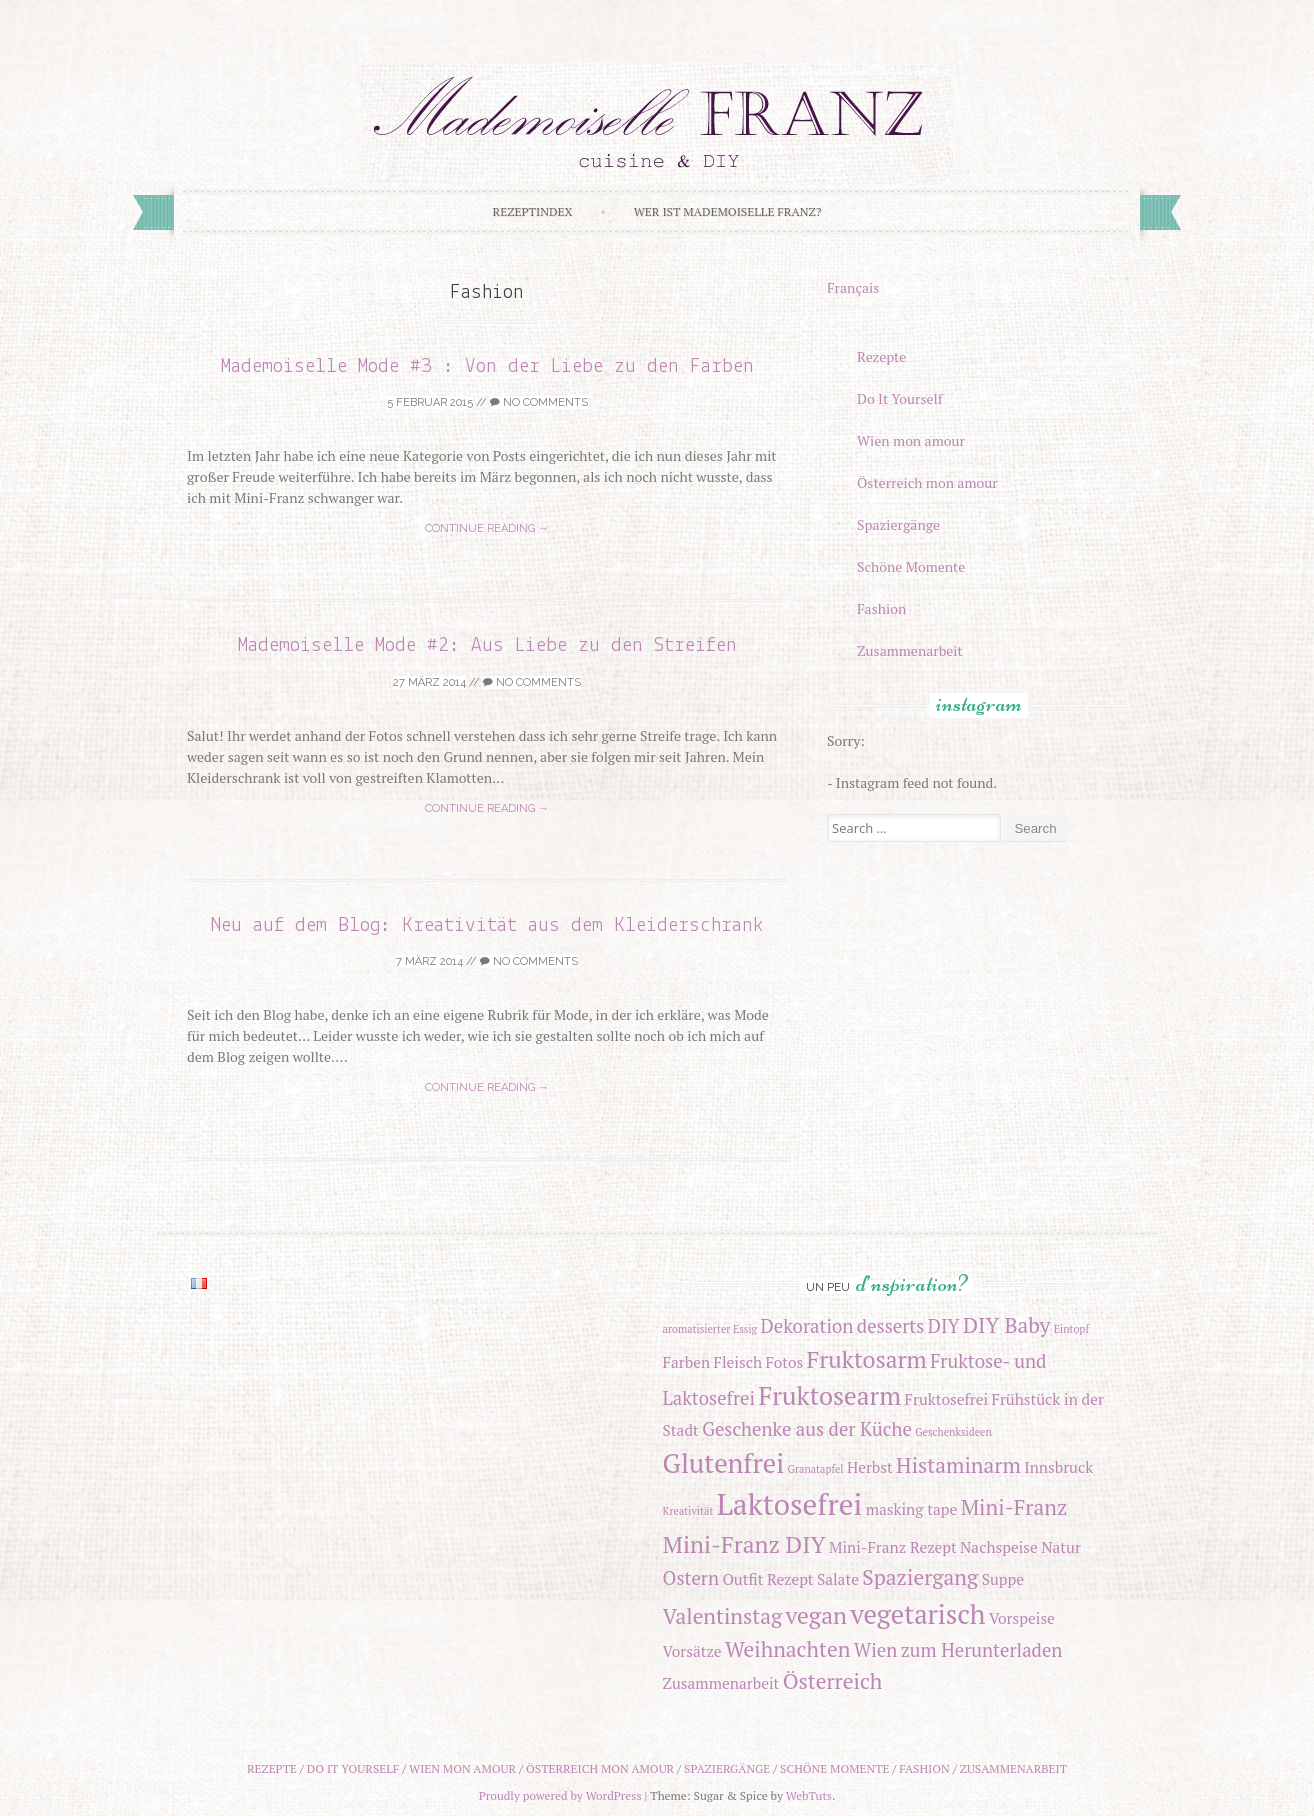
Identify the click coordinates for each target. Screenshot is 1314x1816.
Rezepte (881, 356)
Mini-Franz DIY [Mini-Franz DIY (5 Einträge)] (744, 1544)
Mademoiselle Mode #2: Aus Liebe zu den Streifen (487, 645)
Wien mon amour (911, 440)
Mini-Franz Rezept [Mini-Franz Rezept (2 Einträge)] (893, 1547)
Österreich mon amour (927, 482)
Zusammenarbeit (910, 650)
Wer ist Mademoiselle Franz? (728, 211)
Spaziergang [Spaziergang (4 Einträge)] (920, 1577)
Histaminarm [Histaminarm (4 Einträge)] (958, 1465)
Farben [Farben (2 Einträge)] (687, 1362)
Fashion (881, 608)
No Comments (539, 402)
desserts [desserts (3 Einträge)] (890, 1326)
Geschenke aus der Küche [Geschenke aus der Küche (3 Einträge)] (807, 1429)
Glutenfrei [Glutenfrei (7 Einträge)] (724, 1463)
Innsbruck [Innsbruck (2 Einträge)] (1058, 1467)
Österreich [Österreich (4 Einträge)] (833, 1681)
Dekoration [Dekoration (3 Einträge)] (807, 1326)
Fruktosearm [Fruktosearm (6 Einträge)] (830, 1395)
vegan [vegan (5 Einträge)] (816, 1615)
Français (853, 287)
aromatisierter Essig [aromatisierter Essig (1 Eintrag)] (710, 1329)
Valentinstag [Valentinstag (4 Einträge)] (723, 1616)
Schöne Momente (911, 566)
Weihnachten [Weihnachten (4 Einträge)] (787, 1649)
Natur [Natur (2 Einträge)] (1061, 1547)
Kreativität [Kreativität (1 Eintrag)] (688, 1511)
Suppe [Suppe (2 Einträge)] (1003, 1579)
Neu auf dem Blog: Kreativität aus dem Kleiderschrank (487, 925)
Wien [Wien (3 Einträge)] (876, 1650)
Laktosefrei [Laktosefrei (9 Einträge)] (789, 1504)
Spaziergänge (898, 524)
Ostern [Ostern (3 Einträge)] (691, 1578)
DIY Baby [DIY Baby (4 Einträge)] (1006, 1325)
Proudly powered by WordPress (560, 1795)
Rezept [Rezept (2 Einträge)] (790, 1579)
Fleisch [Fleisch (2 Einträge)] (738, 1362)
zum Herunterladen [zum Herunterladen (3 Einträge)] (982, 1650)
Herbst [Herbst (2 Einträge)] (870, 1467)
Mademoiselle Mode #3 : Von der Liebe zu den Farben (487, 366)
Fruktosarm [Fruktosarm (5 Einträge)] (867, 1359)
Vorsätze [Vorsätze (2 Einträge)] (692, 1651)
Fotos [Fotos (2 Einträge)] (784, 1362)
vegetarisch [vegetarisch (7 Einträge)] (917, 1614)
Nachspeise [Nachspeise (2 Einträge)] (999, 1547)
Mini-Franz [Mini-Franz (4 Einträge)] (1014, 1507)
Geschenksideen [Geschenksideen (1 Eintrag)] (953, 1432)
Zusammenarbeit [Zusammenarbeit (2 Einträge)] (721, 1683)
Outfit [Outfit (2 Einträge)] (742, 1579)
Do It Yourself (900, 398)
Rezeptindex (533, 211)
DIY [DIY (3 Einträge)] (944, 1326)
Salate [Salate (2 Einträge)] (838, 1579)
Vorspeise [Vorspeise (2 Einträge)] (1022, 1618)
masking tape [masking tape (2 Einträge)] (912, 1509)
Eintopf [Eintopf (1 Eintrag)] (1071, 1329)
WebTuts (809, 1795)
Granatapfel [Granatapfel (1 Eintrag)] (816, 1469)
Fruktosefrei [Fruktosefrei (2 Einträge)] (947, 1399)
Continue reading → (487, 528)
